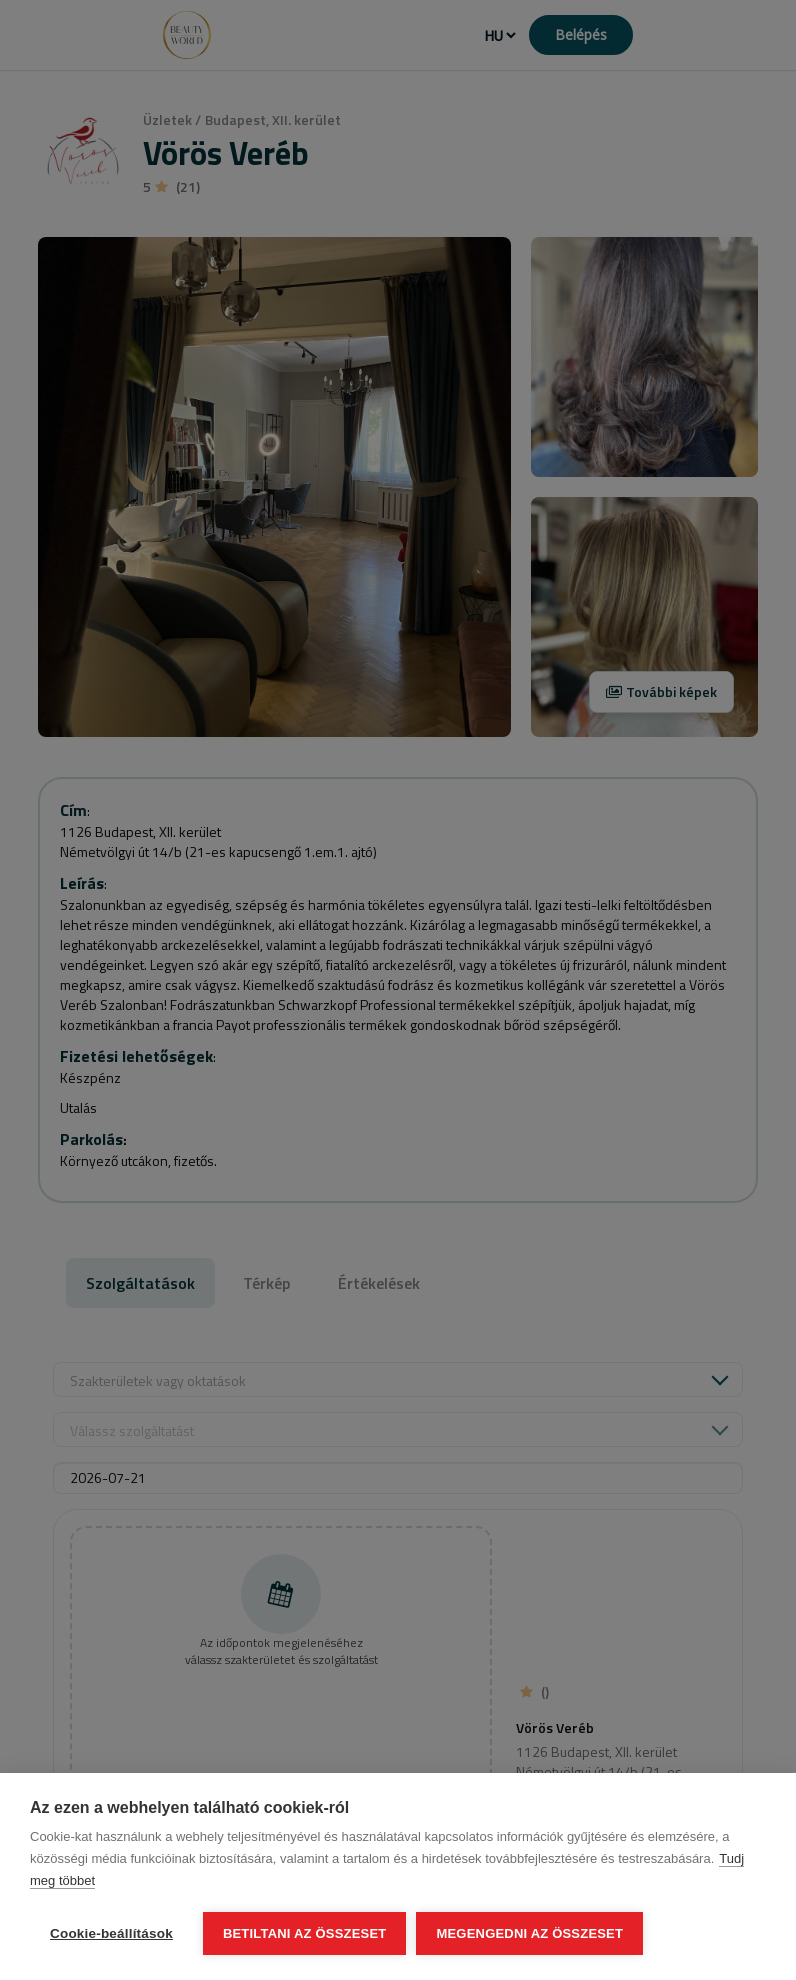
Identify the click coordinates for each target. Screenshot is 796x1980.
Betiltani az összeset (305, 1933)
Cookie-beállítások (111, 1933)
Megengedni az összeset (529, 1933)
